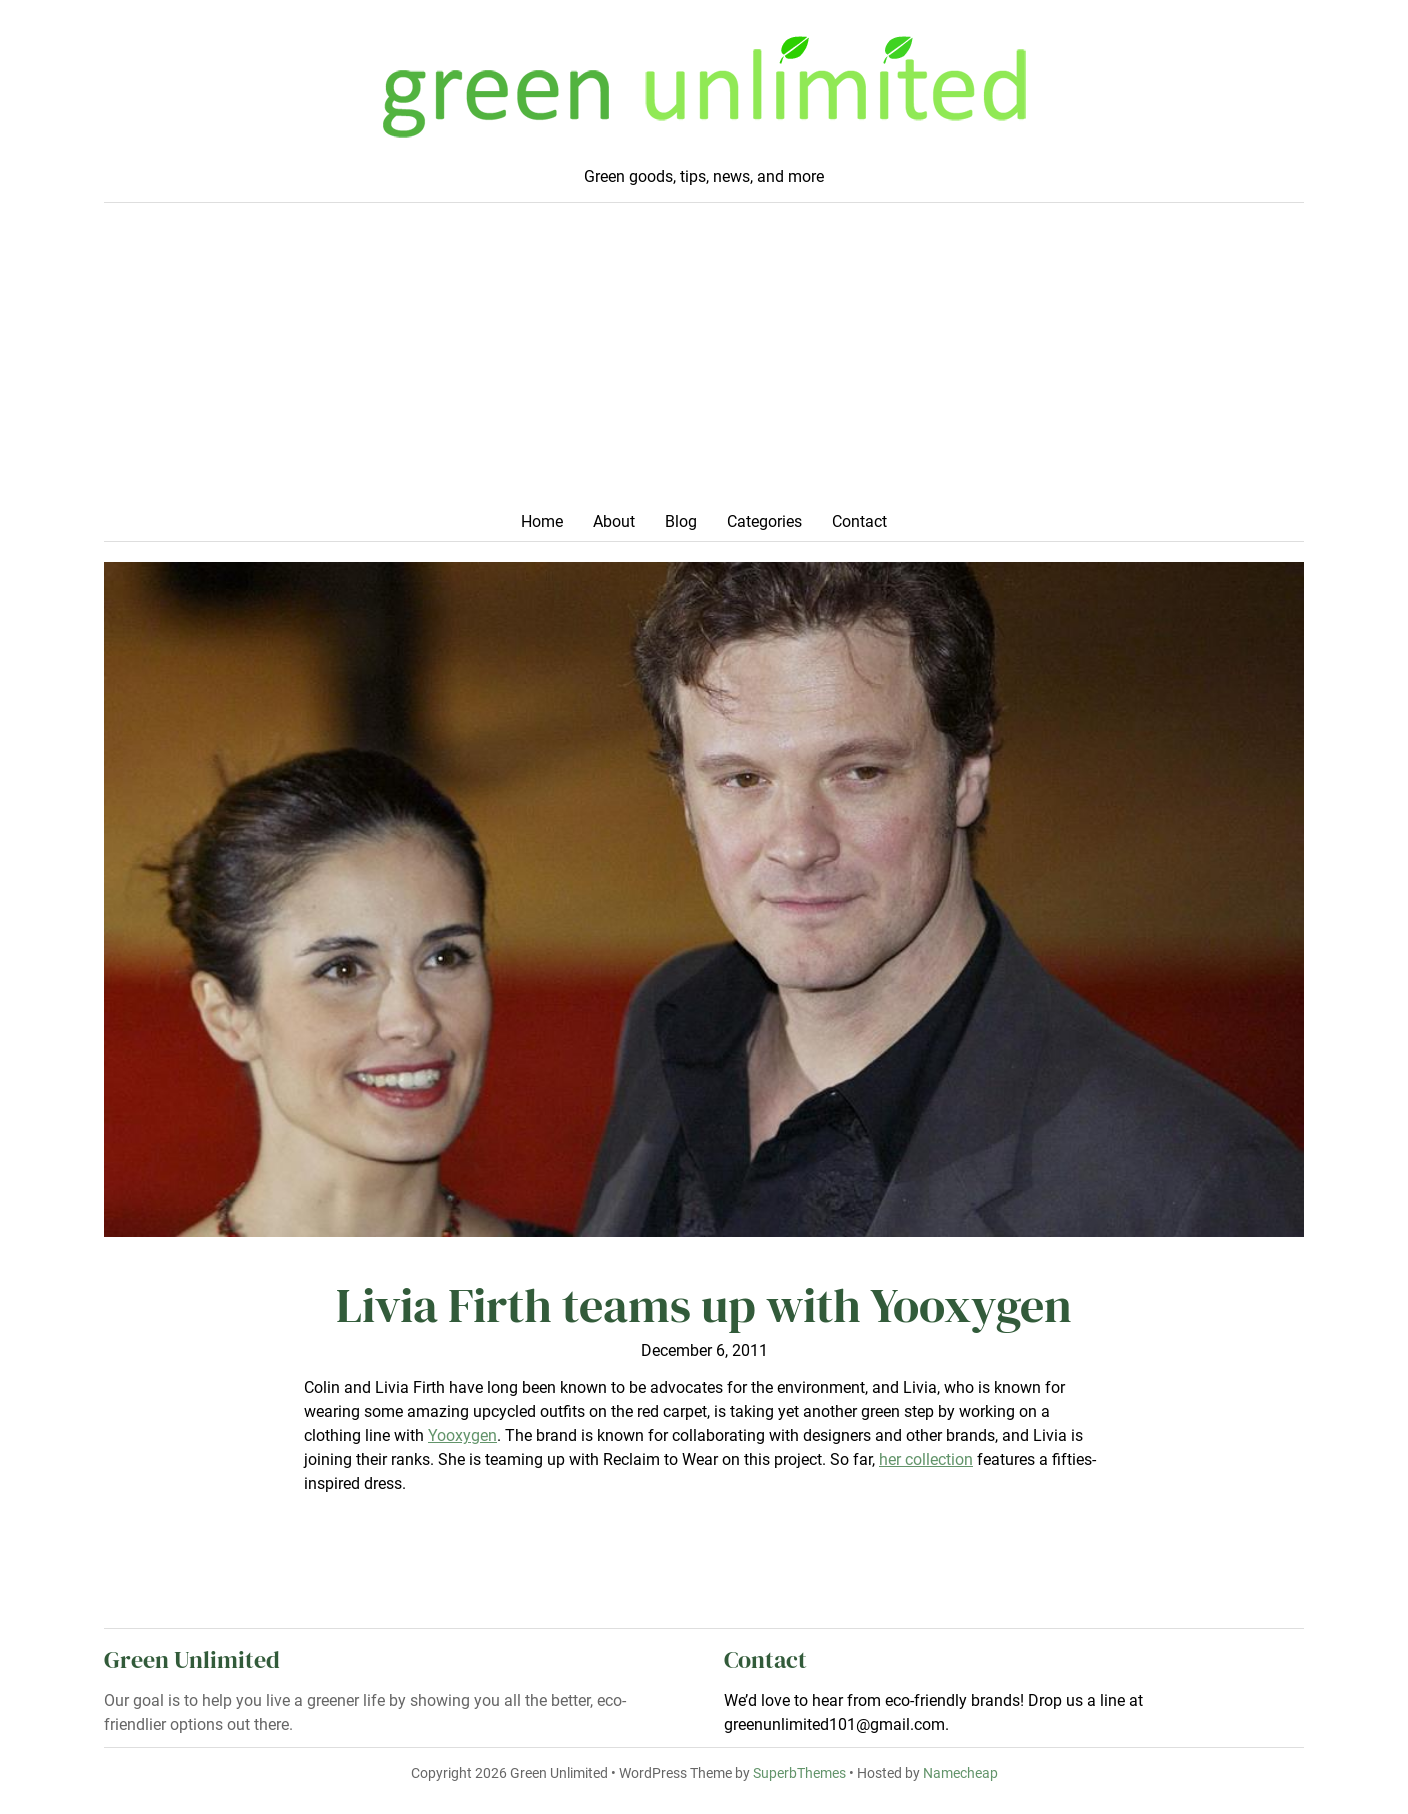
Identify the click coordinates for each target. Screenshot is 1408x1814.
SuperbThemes (799, 1773)
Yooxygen (462, 1435)
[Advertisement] (704, 363)
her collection (926, 1459)
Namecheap (960, 1773)
